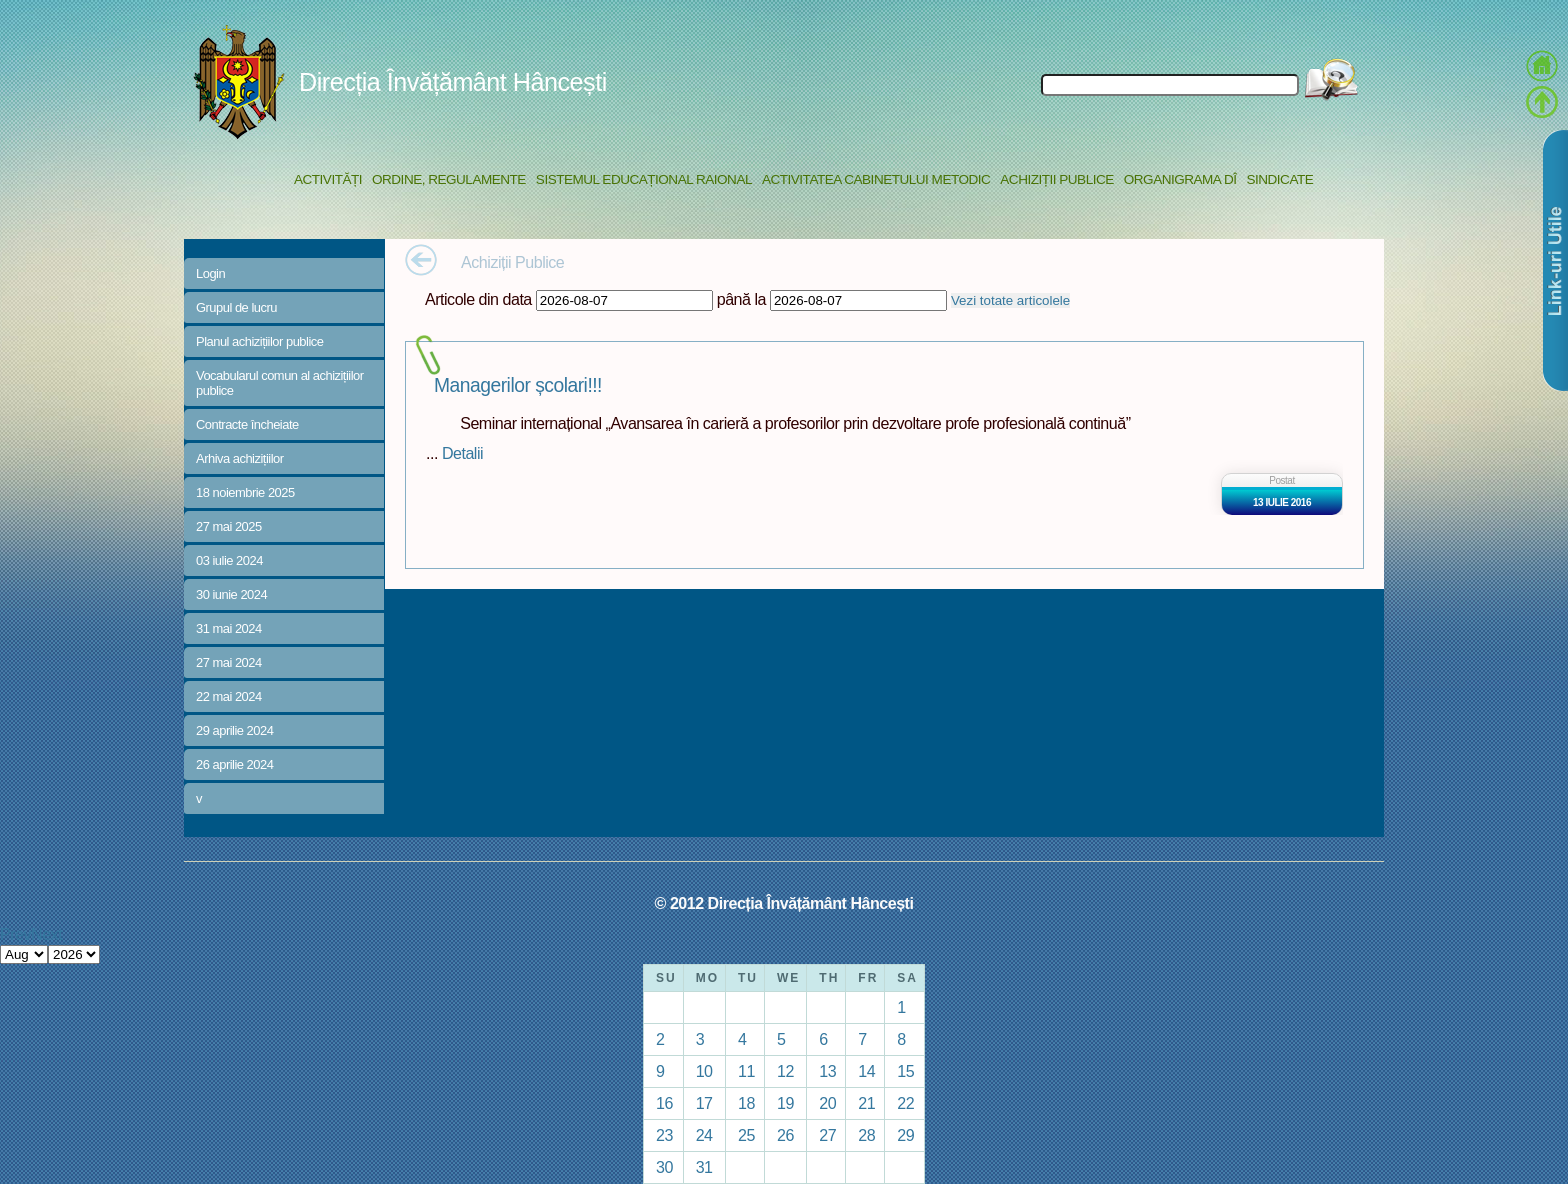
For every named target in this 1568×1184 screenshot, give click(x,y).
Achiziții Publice (1056, 179)
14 (866, 1071)
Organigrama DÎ (1180, 179)
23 (664, 1135)
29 (905, 1135)
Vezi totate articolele (1010, 300)
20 (827, 1103)
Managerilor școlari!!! (518, 385)
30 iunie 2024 (231, 594)
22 (905, 1103)
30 (664, 1167)
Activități (328, 179)
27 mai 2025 (229, 526)
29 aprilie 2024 (234, 730)
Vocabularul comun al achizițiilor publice (280, 383)
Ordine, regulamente (449, 179)
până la (741, 299)
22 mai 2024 (229, 696)
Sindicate (1279, 179)
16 (664, 1103)
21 (866, 1103)
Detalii (462, 453)
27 (827, 1135)
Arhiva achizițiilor (240, 458)
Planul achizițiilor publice (259, 341)
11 (746, 1071)
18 (746, 1103)
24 (704, 1135)
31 (704, 1167)
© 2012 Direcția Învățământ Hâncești (784, 903)
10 (704, 1071)
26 (785, 1135)
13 (827, 1071)
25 (746, 1135)
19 (785, 1103)
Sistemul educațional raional (644, 179)
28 (866, 1135)
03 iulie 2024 (229, 560)
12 (785, 1071)
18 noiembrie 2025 (245, 492)
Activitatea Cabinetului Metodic (876, 179)
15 (905, 1071)
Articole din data (478, 299)
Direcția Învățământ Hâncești (453, 82)
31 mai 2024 (229, 628)
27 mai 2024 (229, 662)
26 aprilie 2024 (234, 764)
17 (704, 1103)
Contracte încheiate (247, 424)
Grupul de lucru (236, 307)
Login (210, 273)
